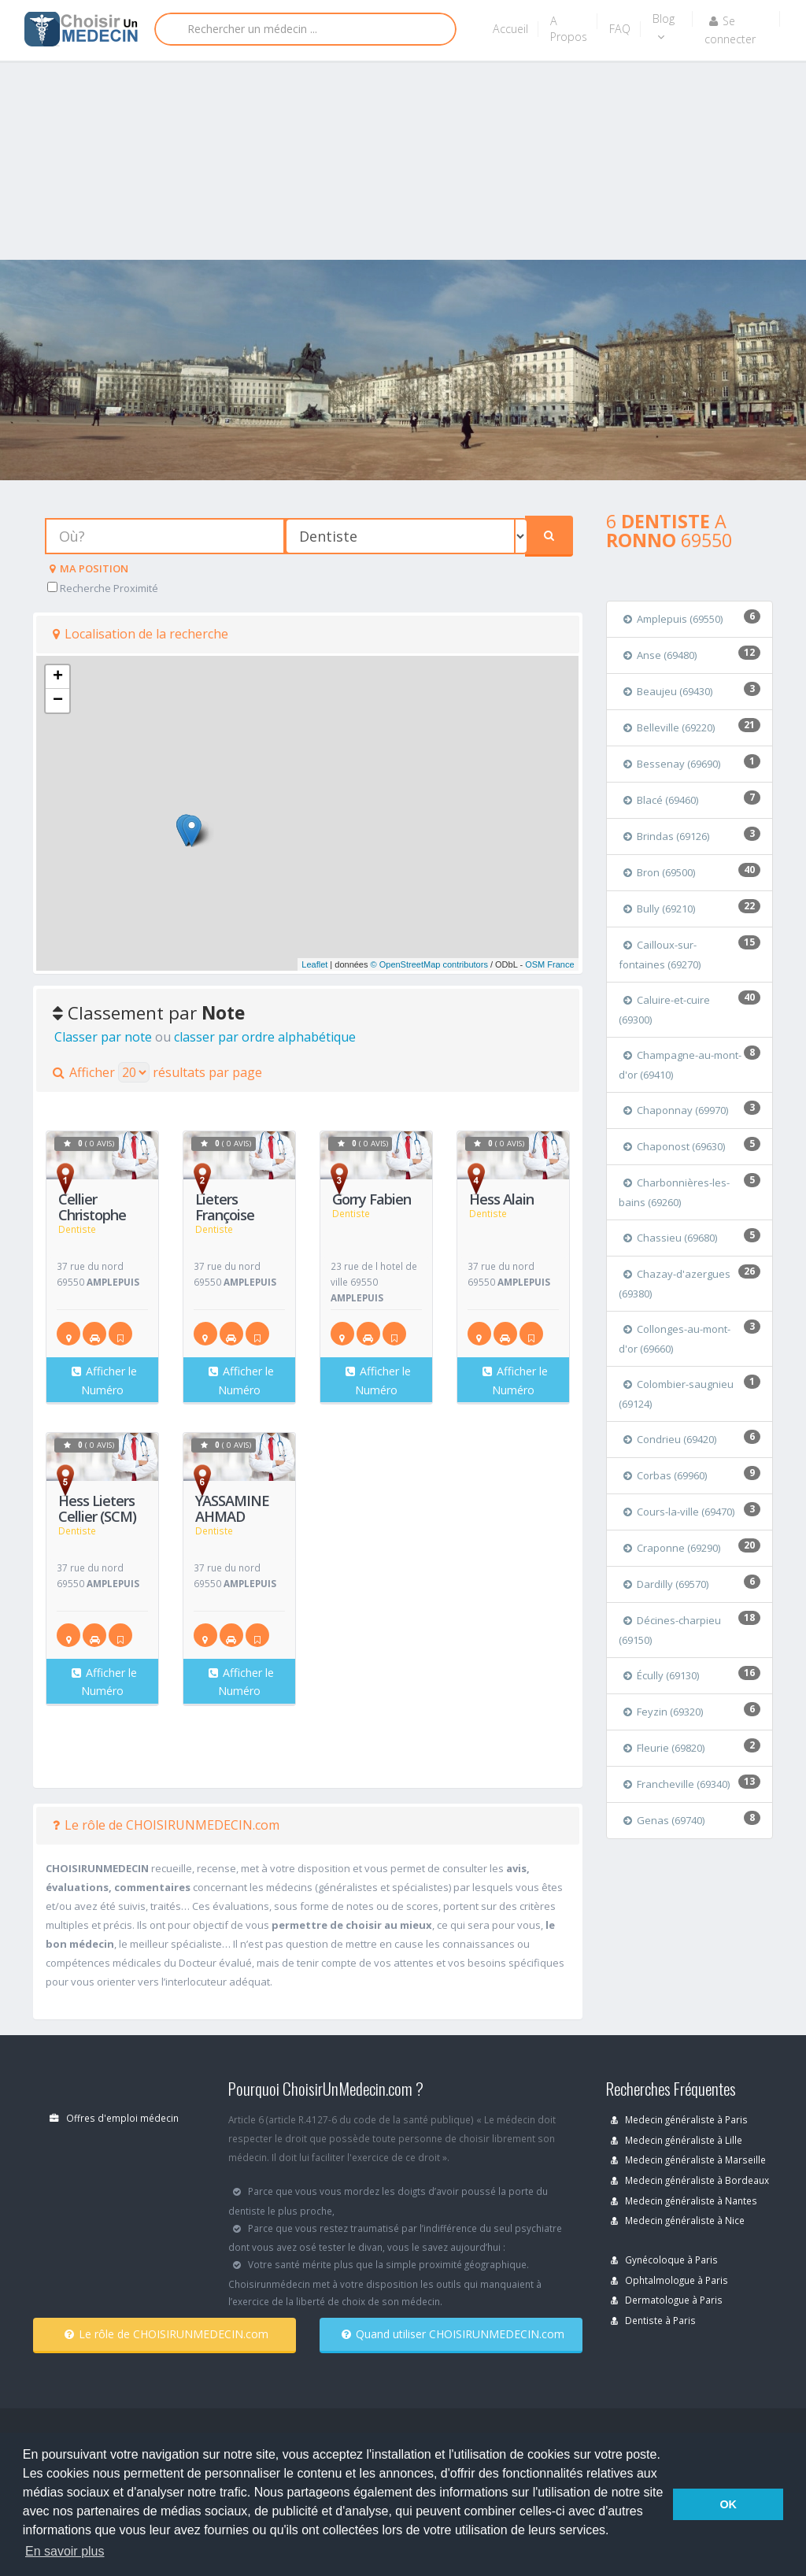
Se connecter (730, 29)
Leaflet (314, 964)
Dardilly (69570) (665, 1584)
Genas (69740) (663, 1820)
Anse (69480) (660, 655)
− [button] (58, 700)
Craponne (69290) (671, 1548)
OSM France (549, 964)
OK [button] (728, 2504)
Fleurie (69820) (663, 1748)
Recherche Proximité (102, 588)
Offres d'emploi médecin (114, 2118)
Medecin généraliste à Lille (676, 2140)
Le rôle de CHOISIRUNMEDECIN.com (166, 1825)
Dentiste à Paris (653, 2320)
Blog (664, 27)
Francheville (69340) (676, 1784)
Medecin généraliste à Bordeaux (690, 2180)
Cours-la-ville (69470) (678, 1512)
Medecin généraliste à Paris (679, 2119)
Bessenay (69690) (671, 764)
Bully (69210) (659, 908)
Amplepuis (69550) (673, 619)
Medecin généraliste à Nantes (684, 2200)
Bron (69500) (659, 872)
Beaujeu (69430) (667, 691)
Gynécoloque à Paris (664, 2259)
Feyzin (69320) (663, 1711)
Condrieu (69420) (669, 1439)
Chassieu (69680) (670, 1238)
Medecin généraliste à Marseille (688, 2159)
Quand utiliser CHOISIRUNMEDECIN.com (453, 2333)
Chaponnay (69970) (675, 1110)
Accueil (510, 28)
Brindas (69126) (666, 836)
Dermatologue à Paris (667, 2299)
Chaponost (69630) (674, 1146)
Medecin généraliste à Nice (678, 2220)
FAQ (619, 28)
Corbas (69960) (665, 1475)
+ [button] (58, 677)
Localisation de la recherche (140, 633)
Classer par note (103, 1037)
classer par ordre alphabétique (265, 1037)
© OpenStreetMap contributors (429, 964)
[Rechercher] (305, 29)
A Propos (568, 28)
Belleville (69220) (669, 727)
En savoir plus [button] (65, 2551)
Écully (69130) (661, 1675)
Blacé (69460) (660, 800)
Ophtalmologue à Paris (669, 2280)
